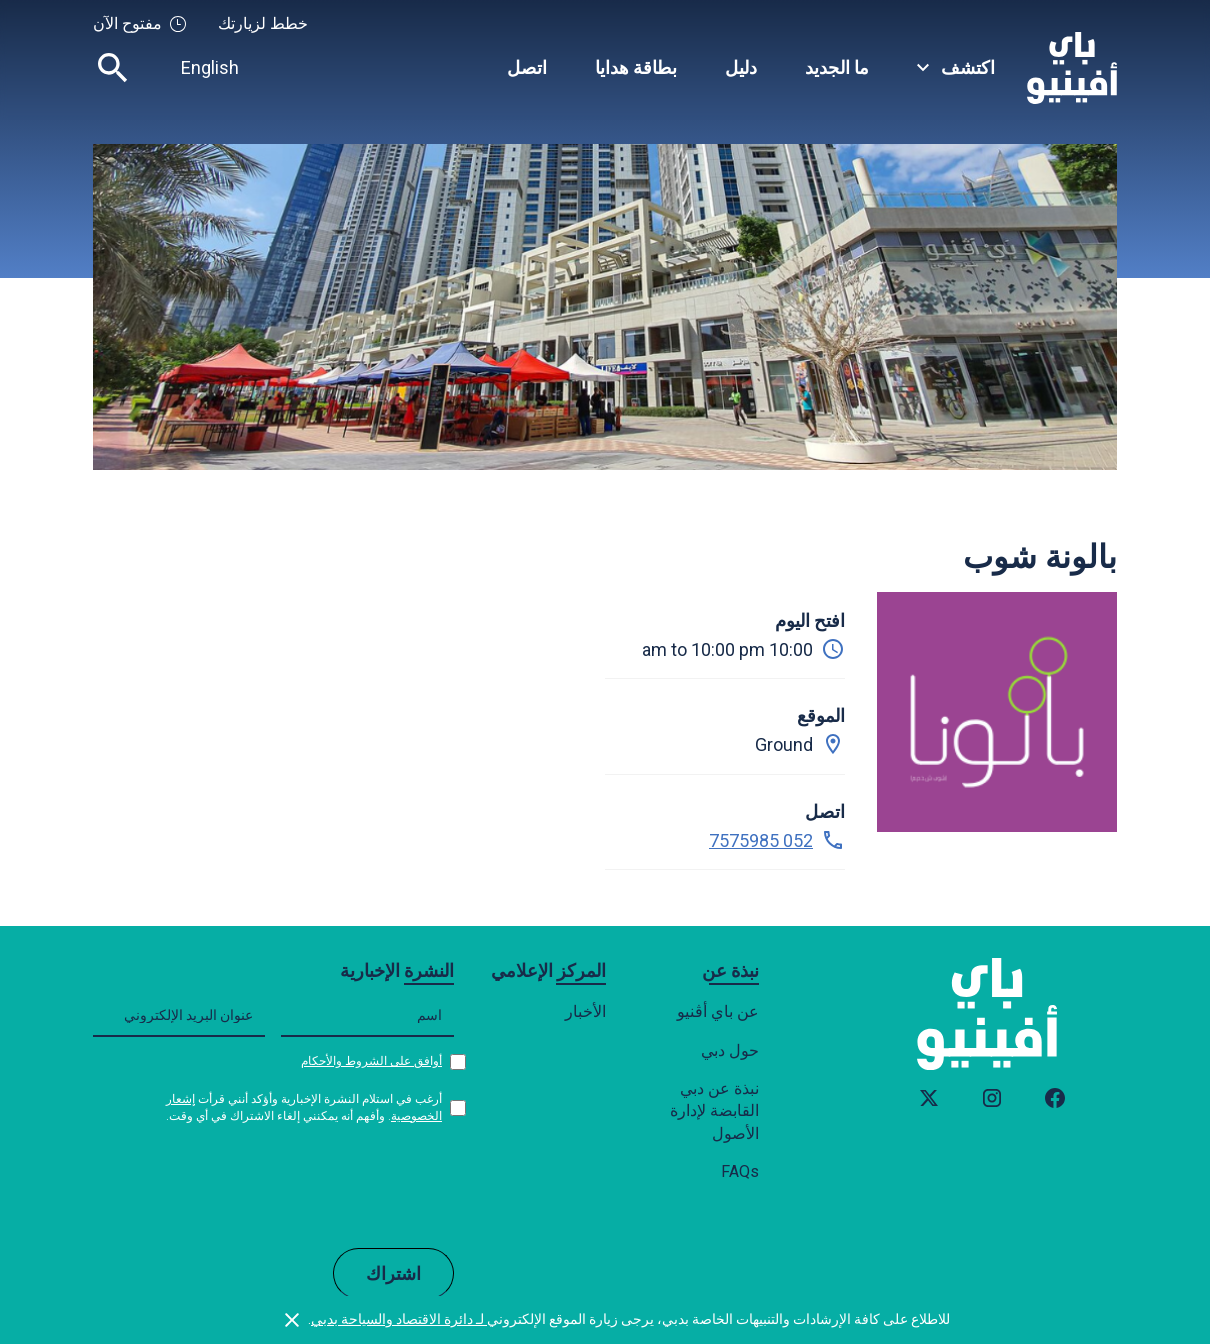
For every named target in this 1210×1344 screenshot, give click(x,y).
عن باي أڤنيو (718, 1011)
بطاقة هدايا (636, 67)
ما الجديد (837, 67)
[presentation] (302, 1185)
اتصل (527, 67)
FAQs (740, 1171)
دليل (741, 67)
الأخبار (585, 1011)
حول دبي (730, 1050)
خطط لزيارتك (263, 24)
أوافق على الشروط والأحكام (371, 1061)
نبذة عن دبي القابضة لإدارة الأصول (714, 1111)
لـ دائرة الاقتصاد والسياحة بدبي (399, 1319)
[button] (956, 67)
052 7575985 (761, 840)
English (210, 67)
